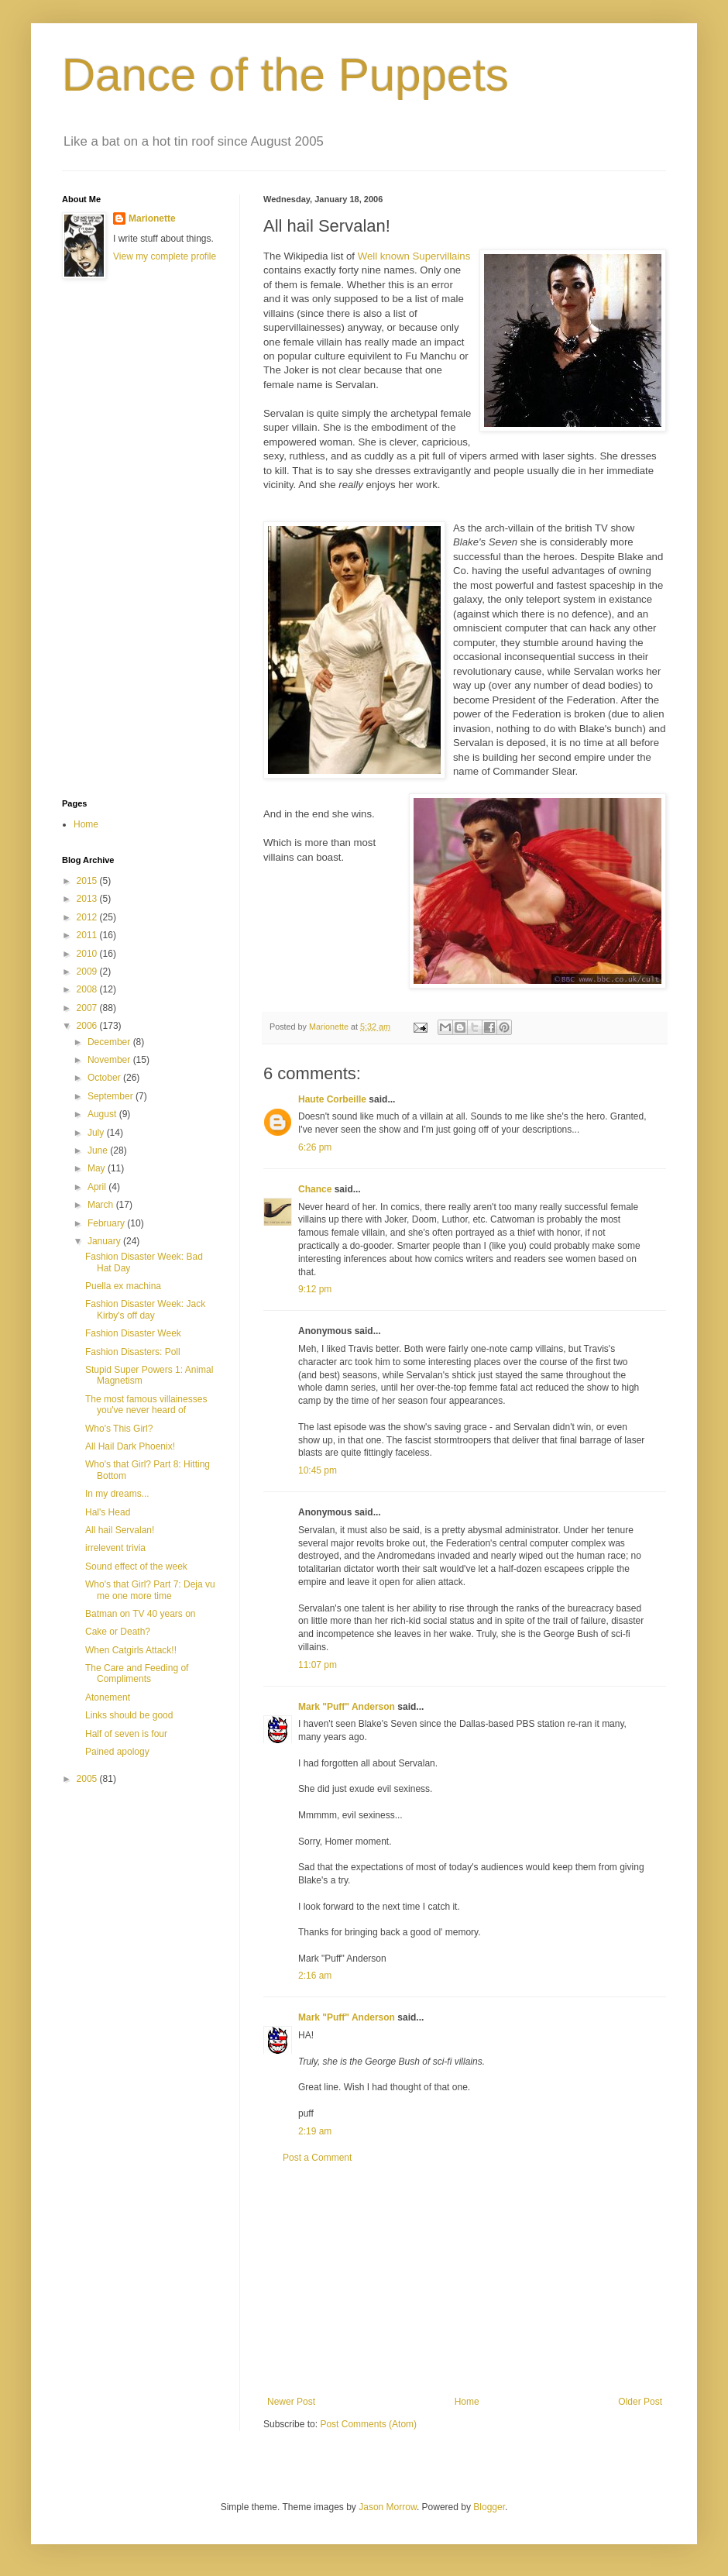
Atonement (107, 1697)
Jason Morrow (388, 2507)
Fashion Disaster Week (133, 1333)
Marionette (152, 218)
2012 (88, 917)
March (102, 1204)
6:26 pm (314, 1147)
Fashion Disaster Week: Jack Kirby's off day (145, 1309)
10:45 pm (317, 1470)
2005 (88, 1778)
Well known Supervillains (414, 256)
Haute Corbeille (332, 1099)
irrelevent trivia (115, 1548)
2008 (88, 989)
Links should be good (129, 1715)
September (112, 1096)
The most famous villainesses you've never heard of (146, 1404)
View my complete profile (164, 256)
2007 (88, 1008)
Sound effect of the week (136, 1566)
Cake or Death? (117, 1631)
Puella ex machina (123, 1286)
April (98, 1186)
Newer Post (291, 2401)
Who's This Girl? (119, 1428)
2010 (88, 953)
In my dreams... (117, 1493)
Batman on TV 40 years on (140, 1613)
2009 (88, 971)
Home (467, 2401)
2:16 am (314, 1975)
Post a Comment (317, 2157)
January (105, 1241)
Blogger (489, 2507)
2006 (88, 1025)
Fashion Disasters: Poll (132, 1351)
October (105, 1077)
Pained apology (117, 1751)
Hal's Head (107, 1512)
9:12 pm (314, 1289)
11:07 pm (317, 1664)
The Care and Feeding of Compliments (136, 1673)
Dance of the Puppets (285, 75)
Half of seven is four (126, 1733)
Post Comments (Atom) (368, 2424)
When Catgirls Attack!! (131, 1650)
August (103, 1114)
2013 (88, 898)
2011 (88, 935)
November (110, 1059)
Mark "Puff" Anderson (346, 1706)
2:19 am (314, 2131)
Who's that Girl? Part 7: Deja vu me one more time (150, 1590)
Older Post (640, 2401)
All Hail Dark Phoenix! (130, 1446)
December (110, 1042)
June (99, 1150)
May (98, 1168)
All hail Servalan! (119, 1530)
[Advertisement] (465, 2280)
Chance (314, 1189)
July (97, 1132)
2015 (88, 880)
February (107, 1223)
